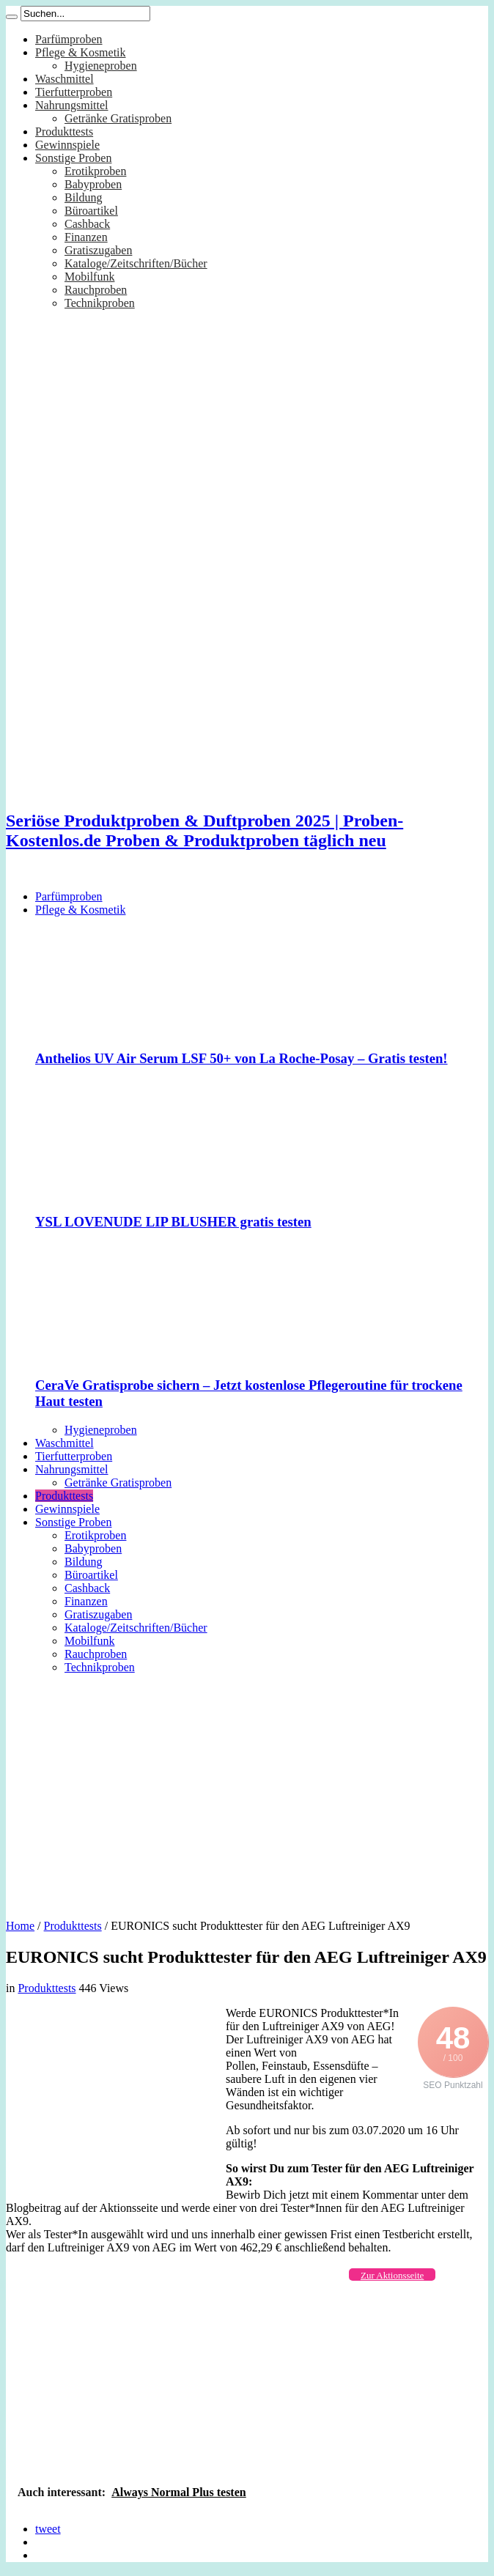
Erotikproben (95, 171)
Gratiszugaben (98, 250)
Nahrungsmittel (71, 105)
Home (20, 1926)
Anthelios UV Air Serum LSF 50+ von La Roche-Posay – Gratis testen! (241, 1058)
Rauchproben (95, 290)
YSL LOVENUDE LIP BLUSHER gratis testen (173, 1221)
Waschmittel (64, 79)
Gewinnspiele (67, 144)
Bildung (83, 197)
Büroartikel (91, 210)
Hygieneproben (100, 65)
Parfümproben (69, 39)
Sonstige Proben (73, 158)
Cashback (87, 224)
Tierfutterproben (73, 92)
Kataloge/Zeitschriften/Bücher (135, 263)
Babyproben (93, 184)
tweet (48, 2529)
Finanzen (86, 237)
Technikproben (99, 303)
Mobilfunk (89, 276)
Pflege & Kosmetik (80, 52)
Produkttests (64, 131)
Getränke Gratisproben (118, 118)
